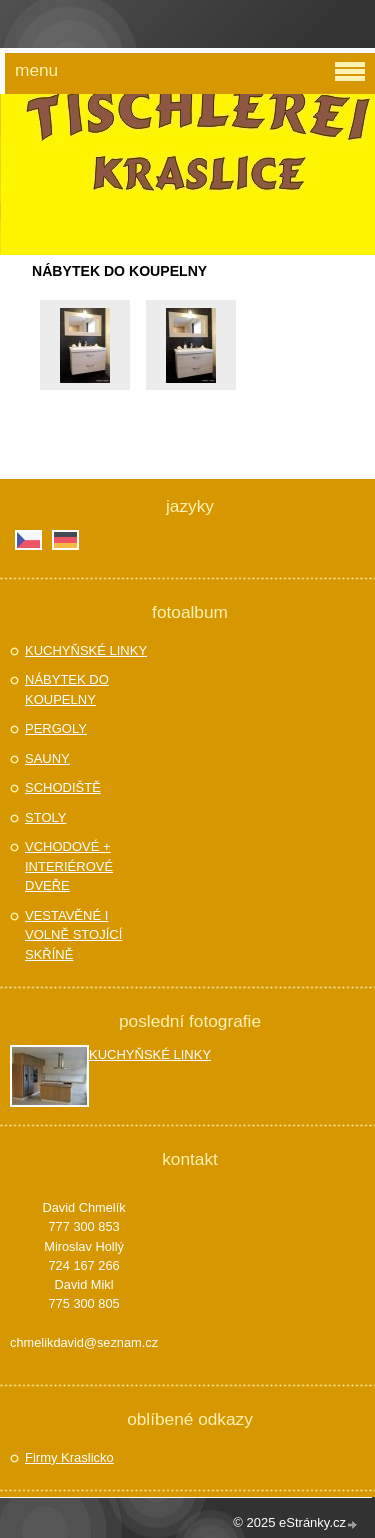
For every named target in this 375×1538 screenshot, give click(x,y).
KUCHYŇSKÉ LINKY (86, 650)
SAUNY (47, 758)
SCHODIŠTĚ (63, 787)
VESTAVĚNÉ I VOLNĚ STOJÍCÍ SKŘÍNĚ (73, 935)
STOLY (45, 817)
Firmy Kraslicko (69, 1457)
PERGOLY (56, 728)
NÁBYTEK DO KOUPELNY (67, 689)
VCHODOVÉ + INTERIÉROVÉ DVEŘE (69, 866)
